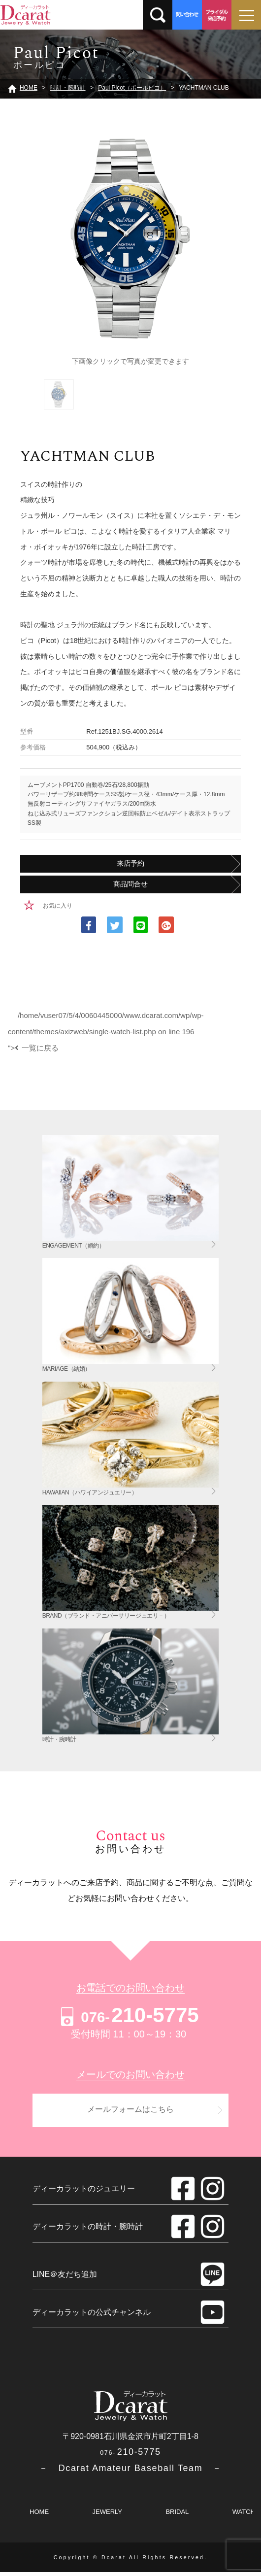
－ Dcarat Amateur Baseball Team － (130, 2472)
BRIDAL (177, 2515)
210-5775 (128, 2015)
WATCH (243, 2515)
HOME (39, 2515)
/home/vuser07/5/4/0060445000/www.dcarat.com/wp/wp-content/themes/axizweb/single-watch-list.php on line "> (106, 1031)
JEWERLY (107, 2515)
